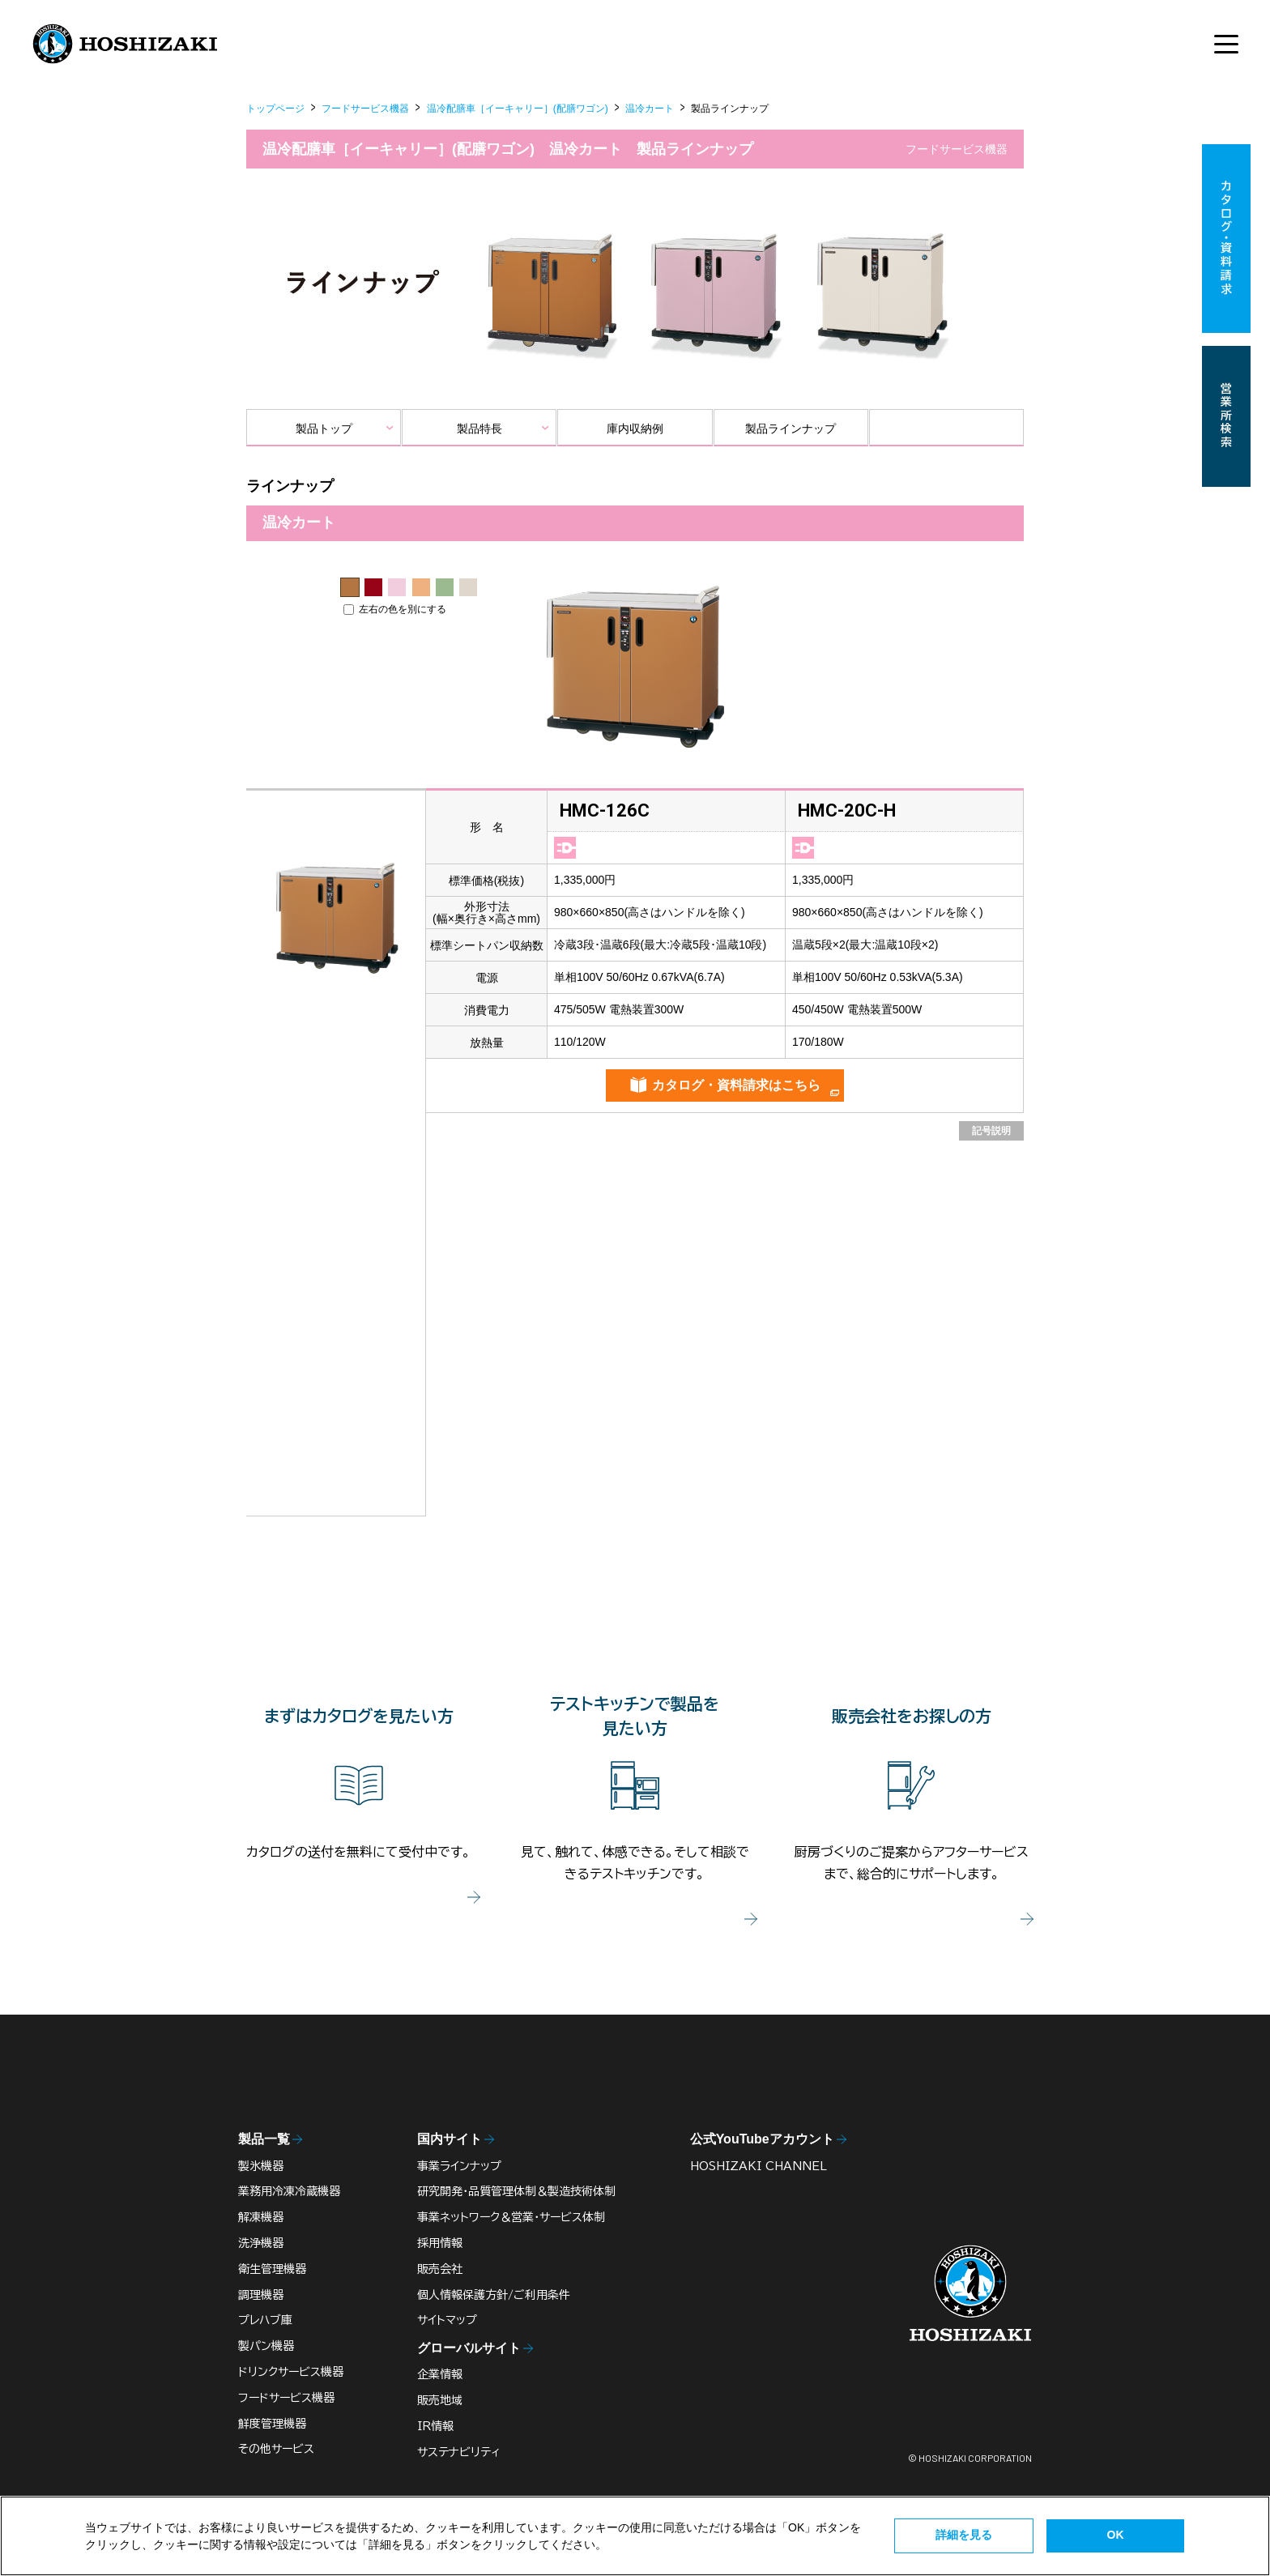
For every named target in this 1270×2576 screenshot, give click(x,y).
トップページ (275, 108)
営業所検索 (1226, 416)
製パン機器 (266, 2346)
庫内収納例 (635, 428)
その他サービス (276, 2448)
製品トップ (324, 428)
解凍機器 (260, 2217)
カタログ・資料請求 (1226, 238)
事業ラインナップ (459, 2166)
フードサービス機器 (365, 108)
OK (1115, 2534)
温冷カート (649, 108)
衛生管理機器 (272, 2269)
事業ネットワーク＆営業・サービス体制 (511, 2217)
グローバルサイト (469, 2348)
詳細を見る (963, 2534)
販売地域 (439, 2400)
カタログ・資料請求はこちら (736, 1085)
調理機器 (260, 2295)
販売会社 (439, 2269)
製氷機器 (260, 2166)
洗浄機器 (260, 2243)
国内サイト (449, 2139)
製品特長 (479, 428)
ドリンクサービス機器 (290, 2372)
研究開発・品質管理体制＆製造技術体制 (516, 2191)
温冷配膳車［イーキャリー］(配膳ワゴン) (517, 108)
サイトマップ (447, 2320)
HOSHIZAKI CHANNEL (758, 2166)
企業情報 (439, 2374)
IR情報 (435, 2426)
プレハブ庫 (265, 2320)
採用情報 (439, 2243)
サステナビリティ (459, 2452)
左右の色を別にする (394, 609)
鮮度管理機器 (272, 2423)
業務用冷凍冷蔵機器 (289, 2191)
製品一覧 (264, 2139)
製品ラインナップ (790, 428)
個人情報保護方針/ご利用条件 (493, 2295)
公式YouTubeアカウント (762, 2139)
